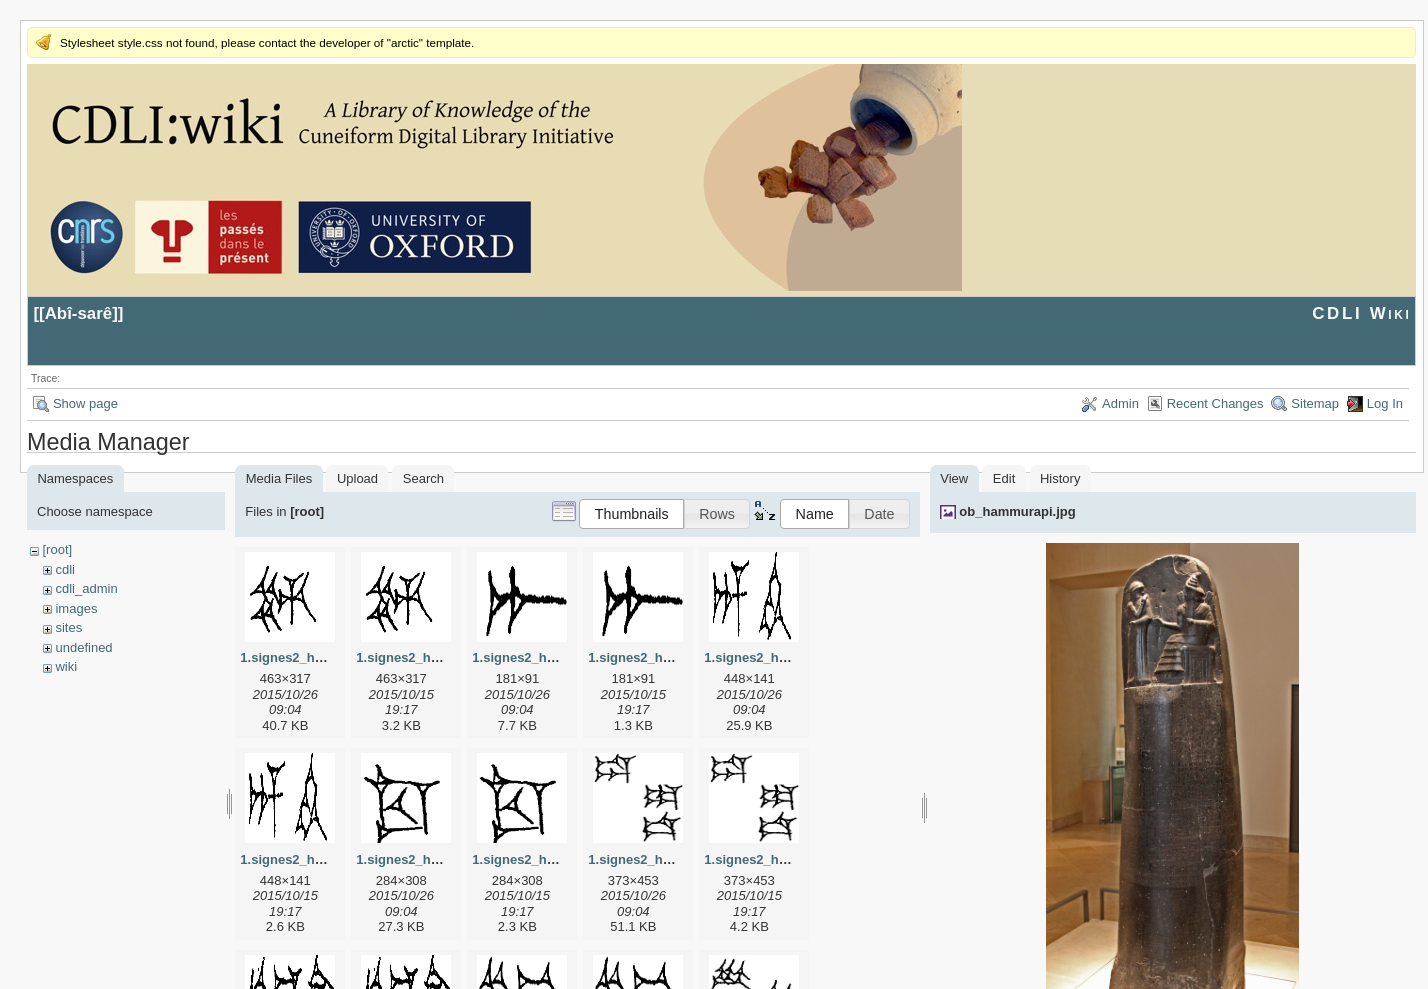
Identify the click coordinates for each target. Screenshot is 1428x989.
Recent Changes (1215, 403)
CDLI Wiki (1361, 313)
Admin (1120, 403)
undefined (83, 647)
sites (68, 627)
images (76, 608)
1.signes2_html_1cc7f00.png (560, 859)
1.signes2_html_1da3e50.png (794, 859)
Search (423, 478)
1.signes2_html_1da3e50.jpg (676, 859)
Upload (357, 478)
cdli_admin (86, 588)
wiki (66, 666)
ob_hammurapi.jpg (1017, 511)
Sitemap (1315, 403)
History (1060, 478)
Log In (1385, 403)
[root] (57, 549)
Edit (1004, 478)
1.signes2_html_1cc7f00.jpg (442, 859)
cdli (65, 569)
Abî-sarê (79, 313)
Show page (85, 403)
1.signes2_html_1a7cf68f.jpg (560, 657)
